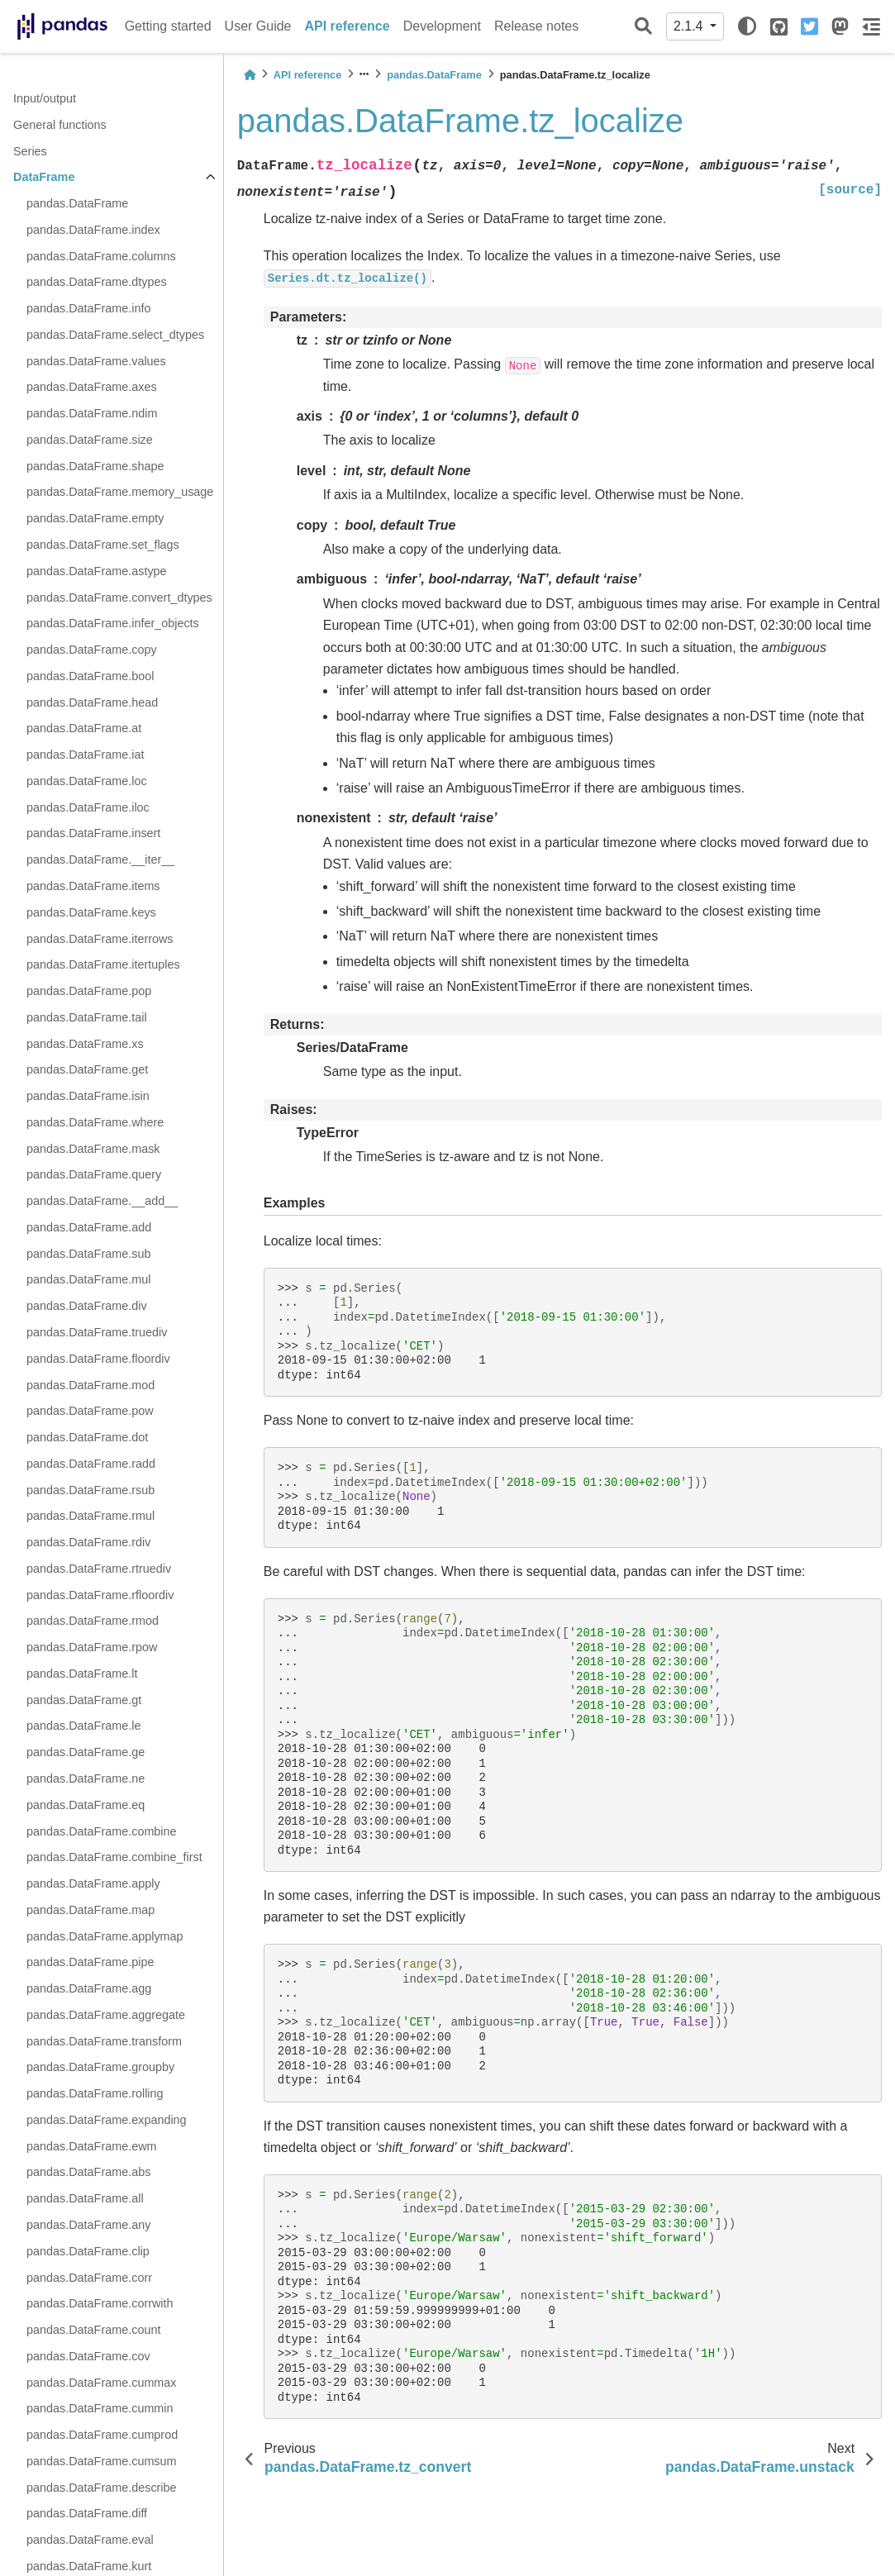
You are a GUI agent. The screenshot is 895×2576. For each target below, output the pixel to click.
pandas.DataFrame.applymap (104, 1936)
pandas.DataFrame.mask (93, 1148)
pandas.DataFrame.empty (95, 518)
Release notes (536, 26)
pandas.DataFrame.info (88, 308)
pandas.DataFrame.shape (95, 466)
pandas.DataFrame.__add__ (102, 1200)
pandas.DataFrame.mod (90, 1385)
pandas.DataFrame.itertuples (103, 964)
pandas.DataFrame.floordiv (98, 1358)
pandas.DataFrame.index (93, 229)
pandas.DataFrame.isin (88, 1095)
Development (442, 26)
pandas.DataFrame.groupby (100, 2067)
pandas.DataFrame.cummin (100, 2408)
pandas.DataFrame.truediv (96, 1332)
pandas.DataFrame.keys (91, 912)
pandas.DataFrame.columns (101, 256)
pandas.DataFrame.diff (86, 2513)
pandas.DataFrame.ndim (91, 413)
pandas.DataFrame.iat (85, 754)
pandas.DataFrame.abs (88, 2171)
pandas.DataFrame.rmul (90, 1515)
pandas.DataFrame (77, 203)
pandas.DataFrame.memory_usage (119, 491)
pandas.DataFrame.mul (88, 1279)
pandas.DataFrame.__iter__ (100, 859)
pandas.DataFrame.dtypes (96, 281)
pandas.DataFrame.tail (86, 1017)
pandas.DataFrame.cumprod (102, 2434)
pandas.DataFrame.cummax (101, 2382)
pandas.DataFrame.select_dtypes (115, 334)
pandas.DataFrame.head (92, 702)
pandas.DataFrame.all (85, 2198)
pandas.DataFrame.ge (85, 1752)
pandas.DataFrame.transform (104, 2041)
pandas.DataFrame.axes (91, 386)
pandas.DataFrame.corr (89, 2277)
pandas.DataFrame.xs (85, 1043)
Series (30, 151)
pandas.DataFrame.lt (81, 1673)
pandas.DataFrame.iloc (88, 807)
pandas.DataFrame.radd (90, 1463)
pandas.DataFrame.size (89, 439)
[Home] (249, 74)
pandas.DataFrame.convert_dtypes (119, 597)
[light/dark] (747, 26)
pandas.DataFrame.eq (85, 1805)
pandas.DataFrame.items (93, 886)
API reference (347, 26)
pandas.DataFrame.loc (86, 781)
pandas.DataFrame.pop (88, 991)
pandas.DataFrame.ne (85, 1778)
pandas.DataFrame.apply (93, 1883)
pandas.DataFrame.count (93, 2329)
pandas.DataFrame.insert (93, 833)
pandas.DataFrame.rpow (91, 1647)
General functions (60, 124)
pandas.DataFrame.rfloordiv (100, 1595)
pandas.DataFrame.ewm (91, 2146)
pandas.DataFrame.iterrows (100, 938)
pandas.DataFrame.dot (87, 1437)
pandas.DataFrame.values (96, 361)
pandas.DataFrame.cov (88, 2356)
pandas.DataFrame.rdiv (88, 1542)
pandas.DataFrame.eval (90, 2539)
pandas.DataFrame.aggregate (105, 2014)
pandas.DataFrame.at (83, 728)
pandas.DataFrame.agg (88, 1988)
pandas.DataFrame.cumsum (101, 2461)
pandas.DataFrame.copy (91, 649)
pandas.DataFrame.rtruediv (98, 1568)
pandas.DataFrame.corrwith (100, 2303)
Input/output (44, 98)
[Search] (643, 26)
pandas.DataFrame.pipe (90, 1962)
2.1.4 (690, 26)
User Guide (258, 26)
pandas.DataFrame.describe (101, 2487)
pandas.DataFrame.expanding (106, 2119)
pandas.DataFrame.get (87, 1069)
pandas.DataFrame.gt (83, 1700)
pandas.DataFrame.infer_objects (112, 623)
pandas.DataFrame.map (90, 1910)
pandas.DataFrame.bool (90, 676)
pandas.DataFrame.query (93, 1174)
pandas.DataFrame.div (86, 1305)
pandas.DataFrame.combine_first (114, 1857)
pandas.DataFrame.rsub (90, 1490)
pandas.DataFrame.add (88, 1227)
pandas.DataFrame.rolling (95, 2093)
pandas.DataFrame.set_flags (102, 544)
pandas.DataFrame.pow (90, 1410)
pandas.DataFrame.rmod (92, 1620)
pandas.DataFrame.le (83, 1725)
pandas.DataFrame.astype (96, 571)
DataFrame (43, 176)
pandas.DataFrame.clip (88, 2251)
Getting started (168, 26)
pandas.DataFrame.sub (88, 1253)
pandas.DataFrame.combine (101, 1831)
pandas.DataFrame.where (95, 1122)
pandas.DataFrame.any (88, 2224)
